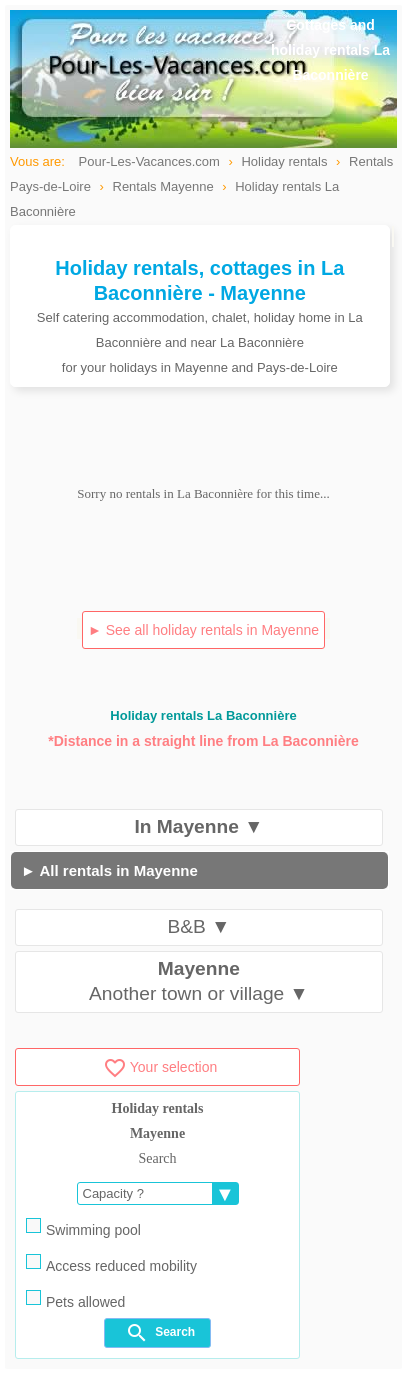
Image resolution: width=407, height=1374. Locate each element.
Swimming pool (83, 1228)
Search (160, 1333)
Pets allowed (75, 1300)
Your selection (160, 1067)
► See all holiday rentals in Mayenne (203, 630)
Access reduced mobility (111, 1264)
